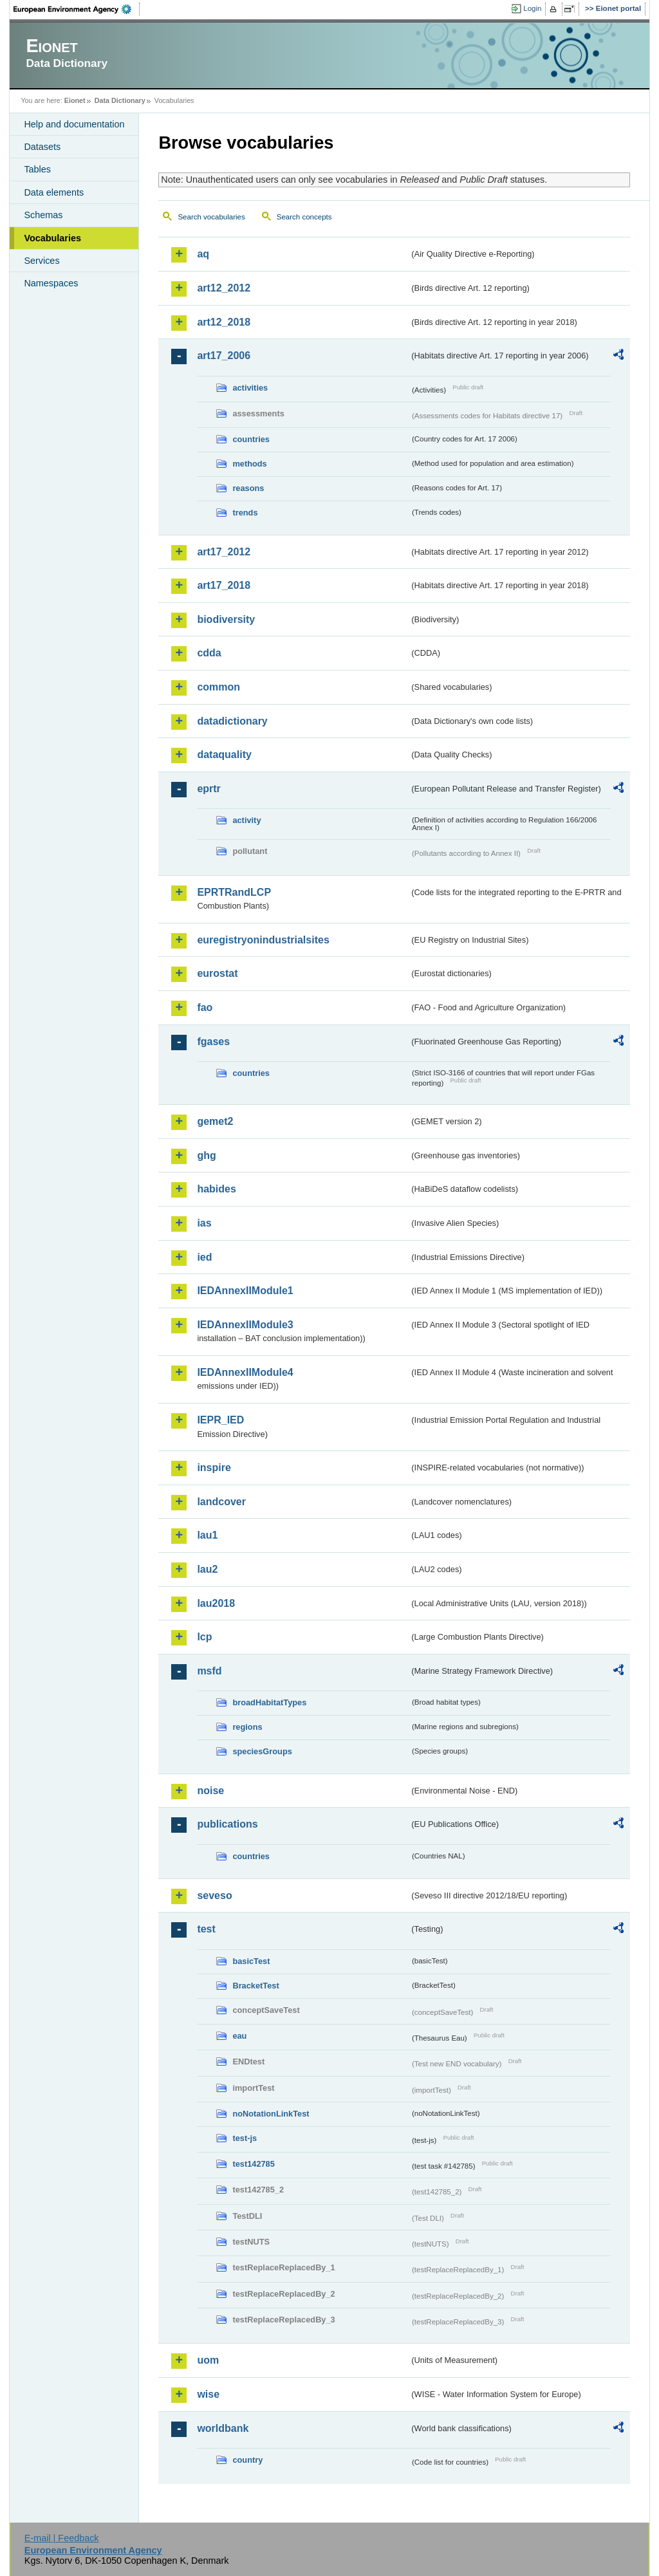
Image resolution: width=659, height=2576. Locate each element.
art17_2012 (223, 551)
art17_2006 (223, 355)
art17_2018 (223, 585)
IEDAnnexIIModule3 (245, 1324)
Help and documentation (74, 124)
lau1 (207, 1535)
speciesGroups (262, 1751)
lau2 (207, 1569)
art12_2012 (223, 288)
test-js (244, 2138)
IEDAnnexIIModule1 (245, 1290)
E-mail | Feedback (61, 2538)
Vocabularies (52, 238)
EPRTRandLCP (234, 892)
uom (208, 2360)
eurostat (217, 973)
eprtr (208, 788)
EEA (77, 9)
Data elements (54, 192)
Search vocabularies (211, 217)
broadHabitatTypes (269, 1702)
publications (227, 1824)
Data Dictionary (120, 100)
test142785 (253, 2164)
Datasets (42, 147)
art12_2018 (223, 322)
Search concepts (304, 217)
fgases (213, 1041)
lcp (204, 1636)
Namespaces (51, 283)
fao (204, 1007)
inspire (213, 1467)
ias (204, 1223)
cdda (209, 652)
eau (239, 2036)
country (247, 2460)
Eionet (75, 100)
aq (203, 253)
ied (204, 1257)
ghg (206, 1155)
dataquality (224, 754)
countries (251, 439)
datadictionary (232, 721)
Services (41, 260)
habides (216, 1188)
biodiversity (226, 619)
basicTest (251, 1961)
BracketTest (255, 1985)
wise (208, 2394)
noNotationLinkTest (270, 2113)
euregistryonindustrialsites (263, 939)
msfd (209, 1670)
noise (210, 1790)
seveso (214, 1895)
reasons (248, 488)
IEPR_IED (220, 1419)
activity (246, 820)
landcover (221, 1501)
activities (250, 388)
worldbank (222, 2428)
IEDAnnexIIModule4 (245, 1372)
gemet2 (215, 1121)
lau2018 (216, 1603)
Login (532, 8)
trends (244, 512)
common (218, 686)
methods (249, 463)
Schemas (43, 215)
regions (247, 1727)
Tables (37, 169)
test (206, 1928)
